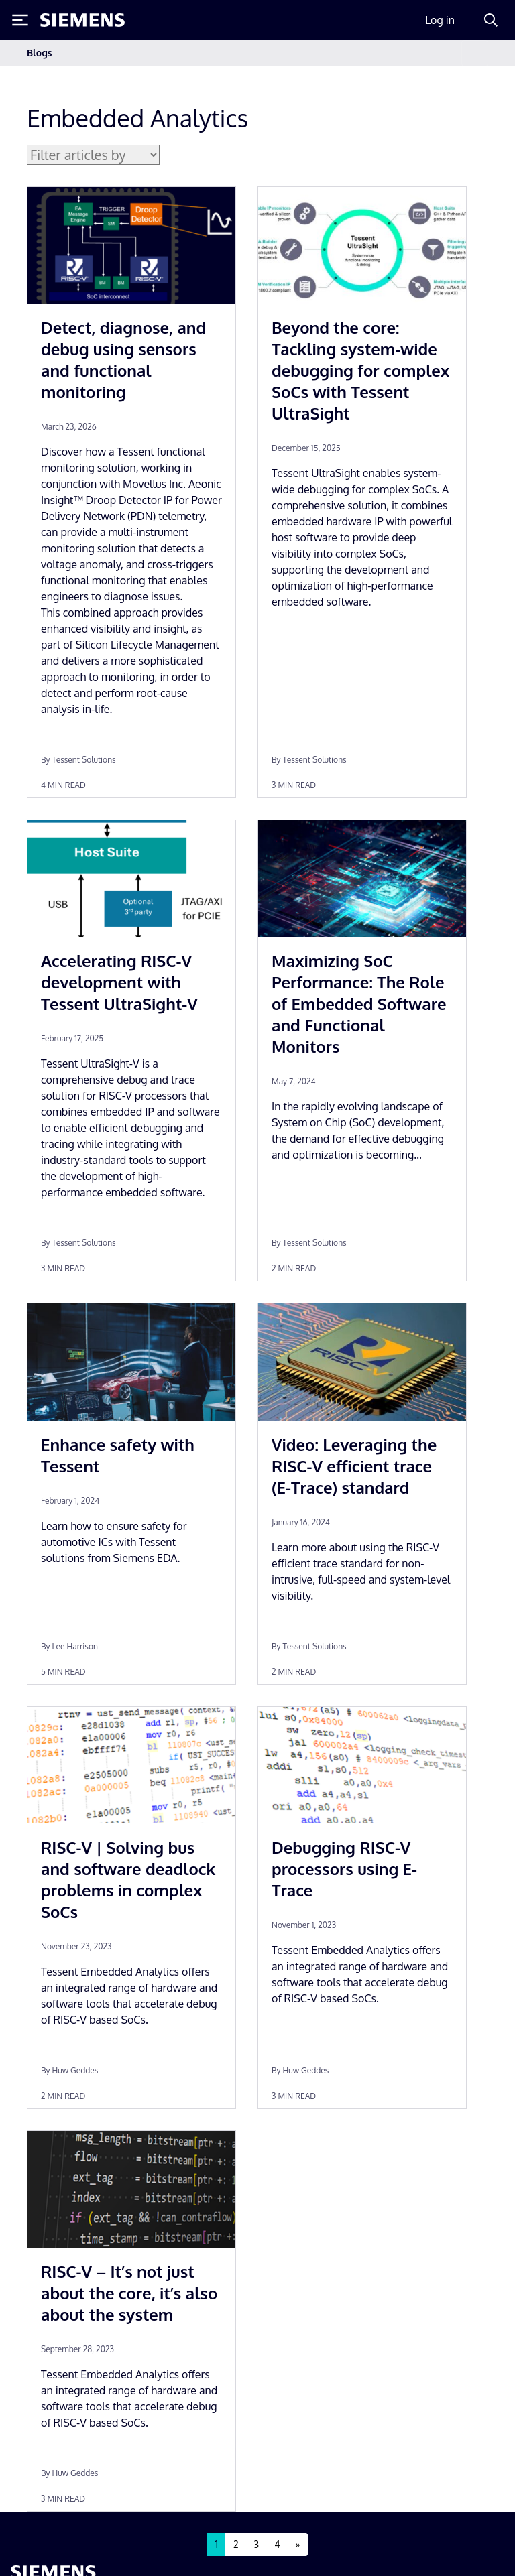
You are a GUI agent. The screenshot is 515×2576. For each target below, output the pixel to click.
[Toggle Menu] (20, 20)
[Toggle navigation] (474, 53)
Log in (440, 20)
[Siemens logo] (82, 20)
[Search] (490, 20)
